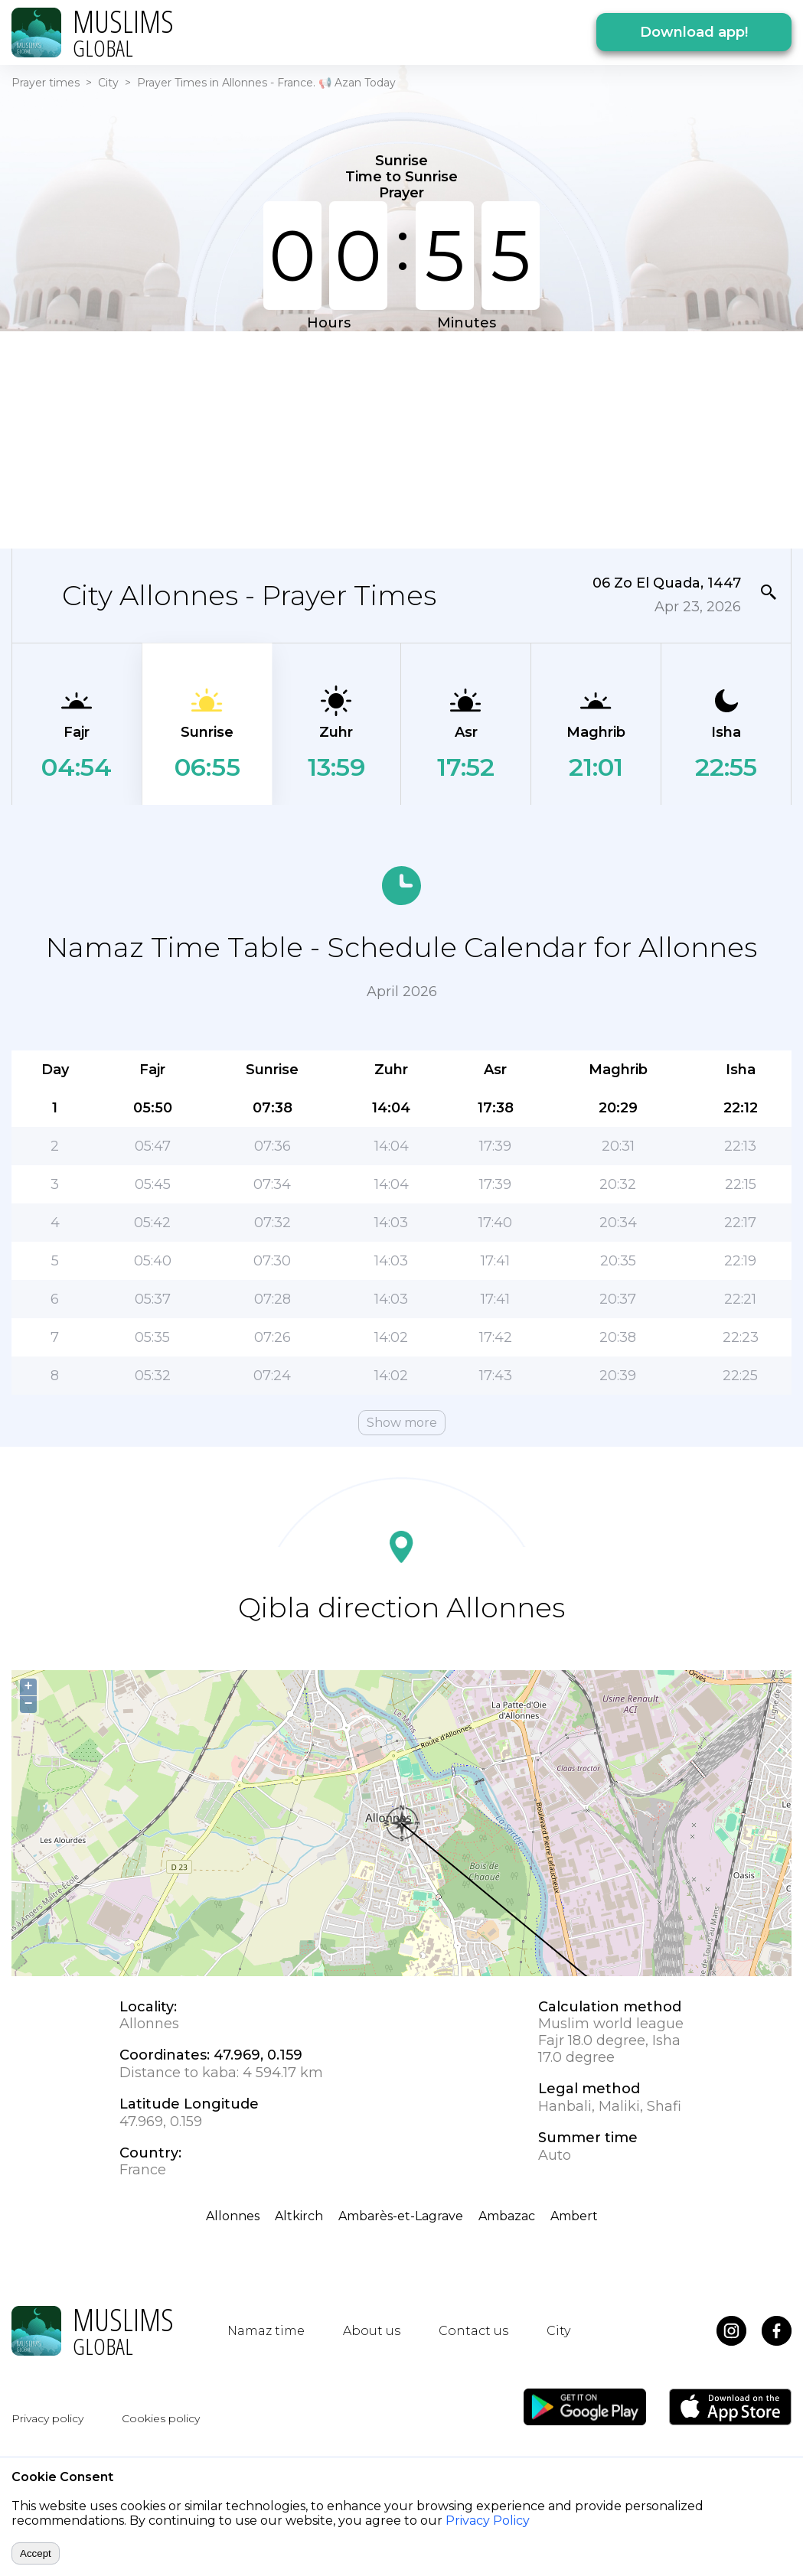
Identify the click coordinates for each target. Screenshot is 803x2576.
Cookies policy (161, 2418)
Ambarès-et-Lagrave (400, 2216)
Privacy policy (47, 2418)
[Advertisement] (324, 438)
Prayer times (45, 83)
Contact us (473, 2331)
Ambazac (506, 2216)
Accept (35, 2553)
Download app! (694, 32)
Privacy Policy (488, 2520)
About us (371, 2331)
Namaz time (266, 2331)
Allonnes (233, 2216)
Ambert (574, 2216)
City (108, 83)
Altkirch (299, 2216)
